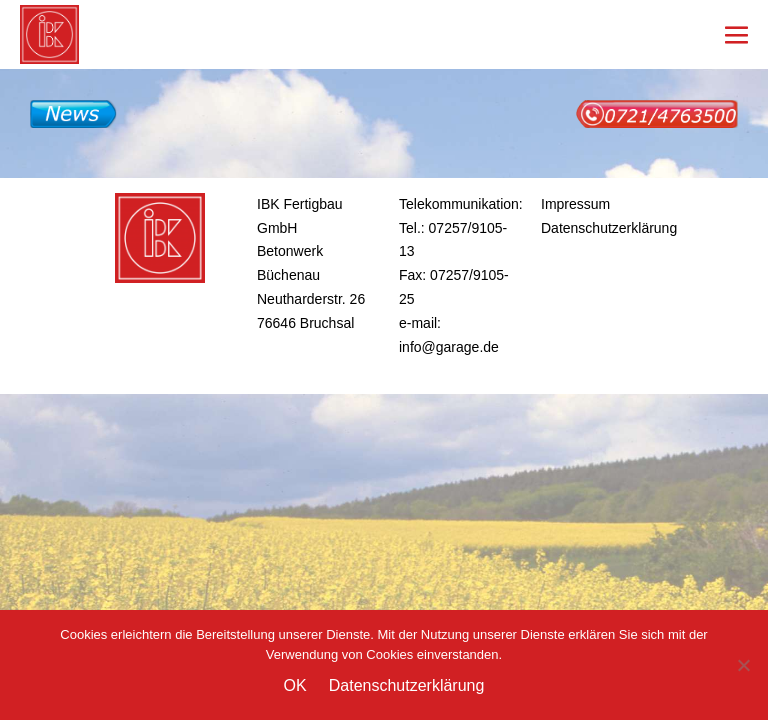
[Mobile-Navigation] (736, 34)
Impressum (575, 204)
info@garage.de (449, 347)
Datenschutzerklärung (609, 228)
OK (295, 685)
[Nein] (743, 665)
